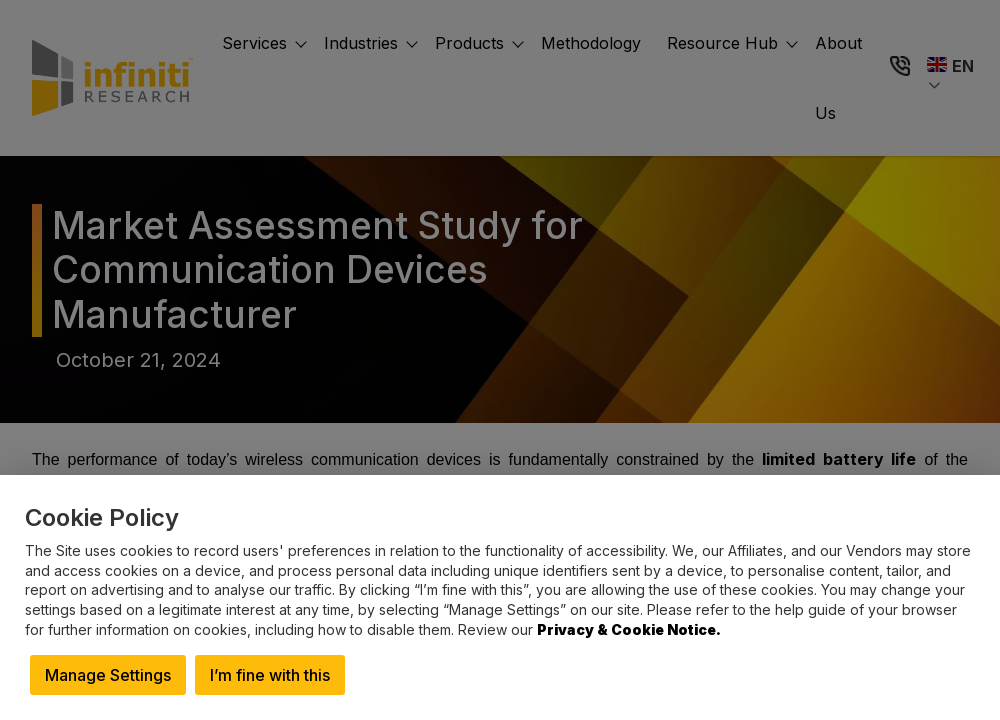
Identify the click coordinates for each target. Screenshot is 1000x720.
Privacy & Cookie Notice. (629, 629)
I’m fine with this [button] (270, 675)
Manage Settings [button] (108, 675)
